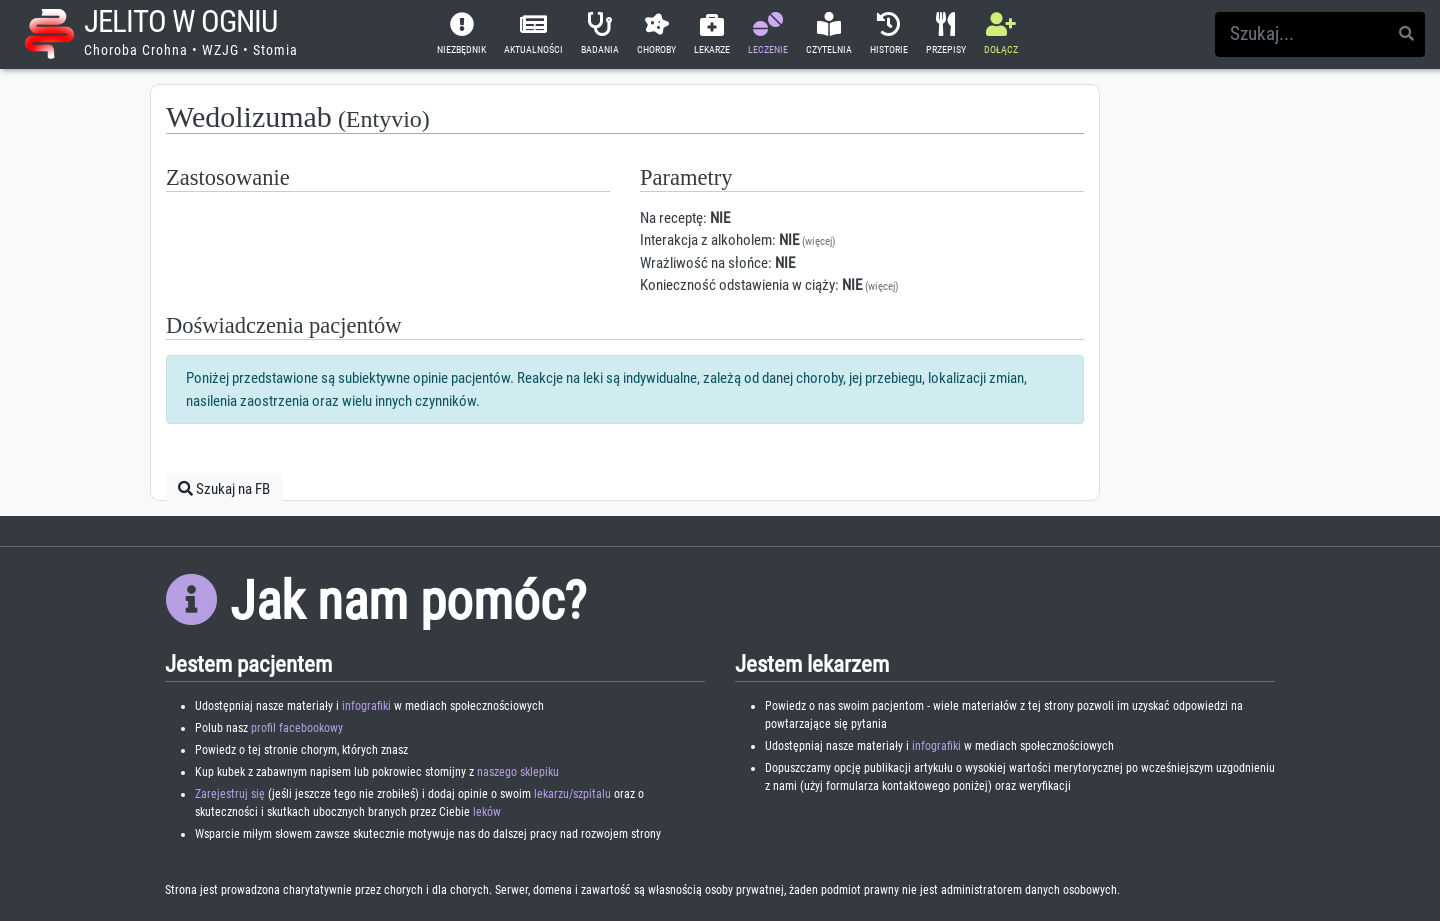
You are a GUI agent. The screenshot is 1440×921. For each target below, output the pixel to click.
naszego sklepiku (518, 772)
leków (487, 812)
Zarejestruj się (230, 794)
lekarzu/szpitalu (572, 794)
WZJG (220, 50)
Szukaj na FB (224, 489)
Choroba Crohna (136, 50)
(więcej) (819, 241)
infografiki (366, 706)
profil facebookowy (297, 728)
